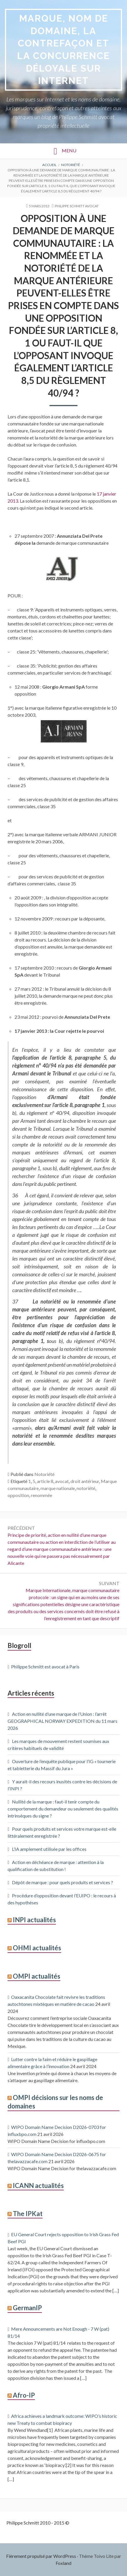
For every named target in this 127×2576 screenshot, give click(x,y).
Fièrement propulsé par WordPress (41, 2556)
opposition (18, 1495)
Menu (69, 150)
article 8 (45, 1481)
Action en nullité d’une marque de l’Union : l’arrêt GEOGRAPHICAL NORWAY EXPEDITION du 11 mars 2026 (62, 1721)
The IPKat (28, 2214)
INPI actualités (34, 1920)
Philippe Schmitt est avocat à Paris (45, 1666)
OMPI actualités (36, 1976)
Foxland (63, 2563)
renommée (41, 1495)
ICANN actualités (38, 2185)
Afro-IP (24, 2395)
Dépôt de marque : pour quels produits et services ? (62, 1882)
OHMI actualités (37, 1948)
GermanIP (27, 2308)
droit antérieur (84, 1481)
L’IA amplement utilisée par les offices (49, 1849)
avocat (62, 1481)
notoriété (86, 1488)
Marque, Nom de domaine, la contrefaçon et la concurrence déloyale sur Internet (63, 49)
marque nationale (57, 1488)
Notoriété (44, 1474)
